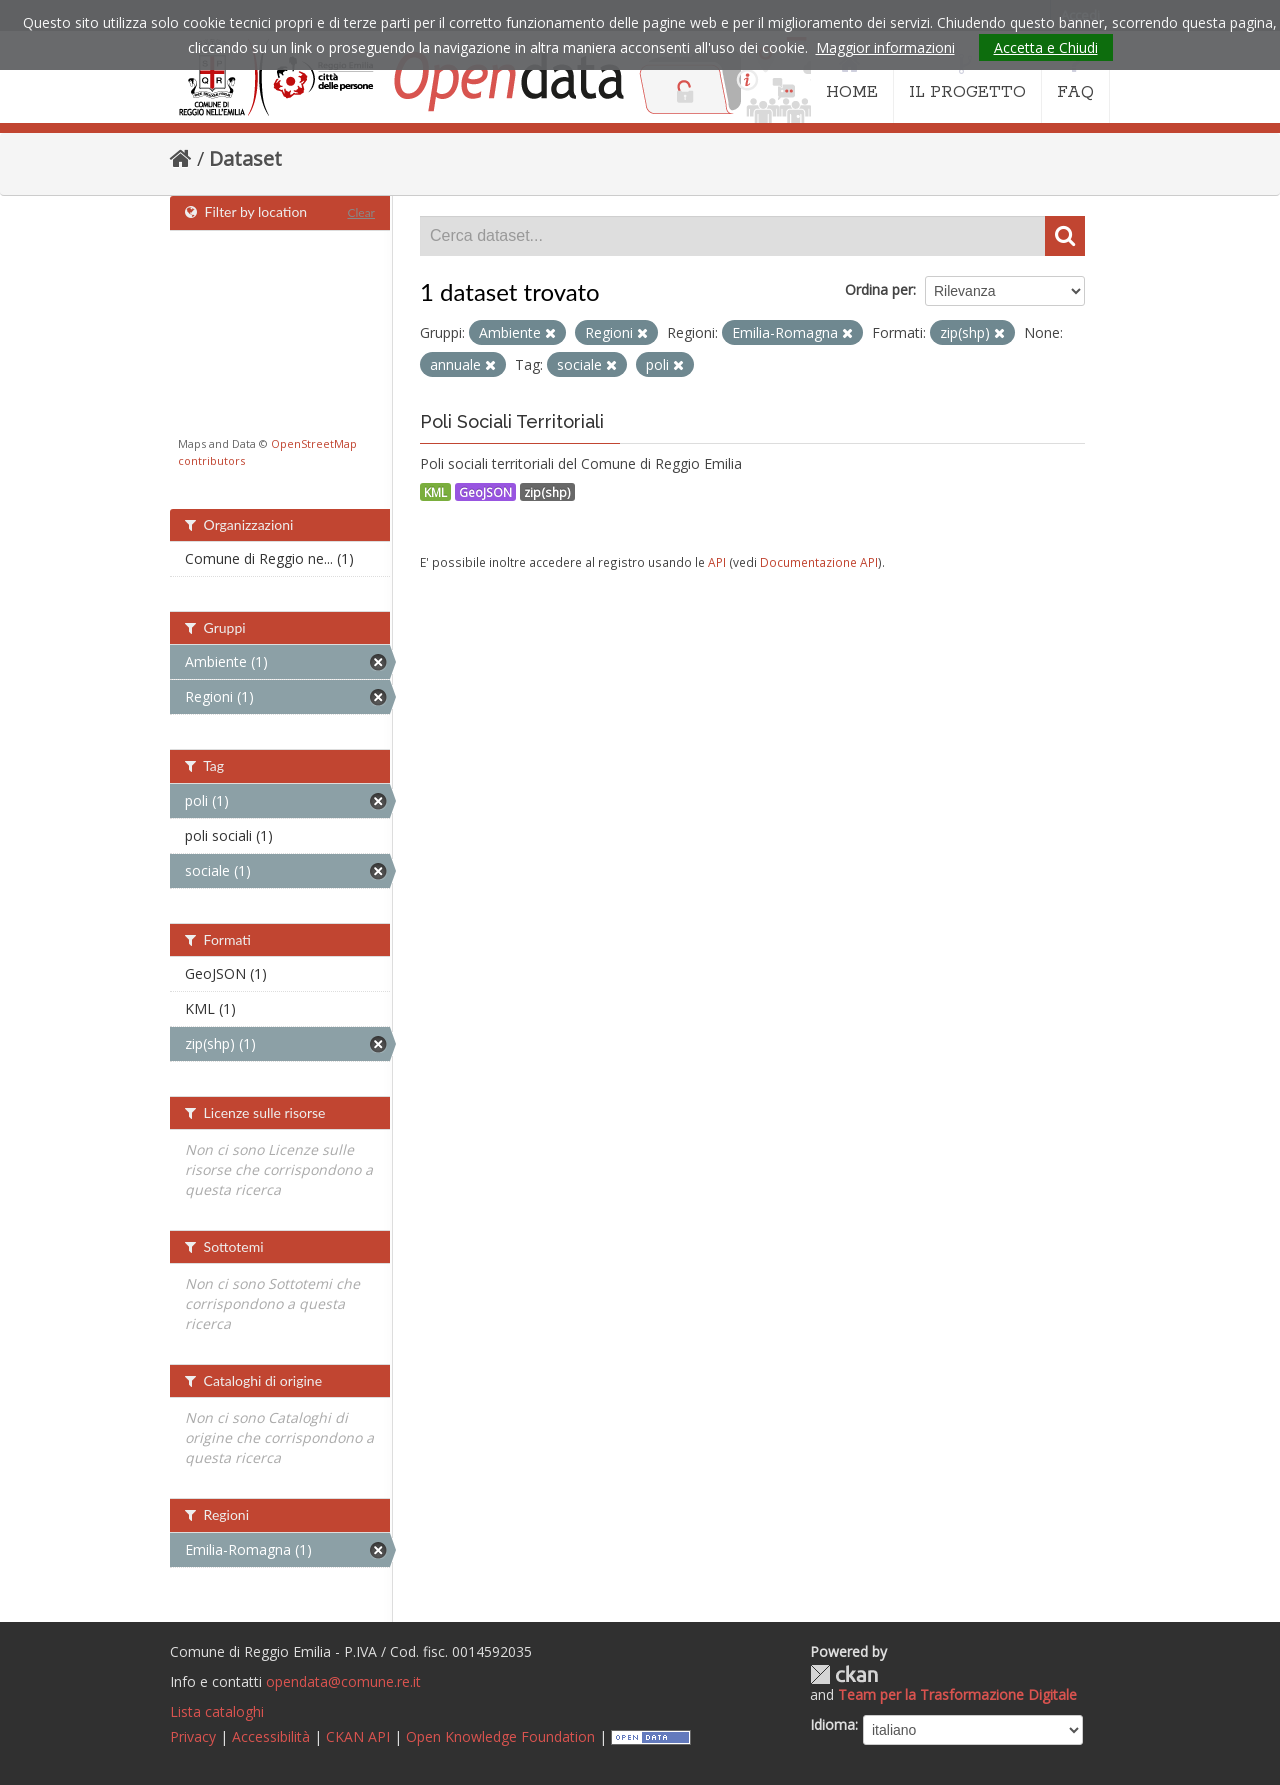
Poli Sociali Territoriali (512, 421)
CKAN (844, 1674)
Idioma (832, 1724)
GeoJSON (485, 492)
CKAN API (358, 1736)
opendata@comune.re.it (343, 1681)
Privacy (193, 1736)
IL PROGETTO (967, 78)
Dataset (245, 158)
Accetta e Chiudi (1046, 47)
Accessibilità (271, 1736)
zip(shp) (547, 492)
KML (435, 492)
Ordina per (879, 289)
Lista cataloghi (217, 1711)
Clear (361, 212)
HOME (852, 78)
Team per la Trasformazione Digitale (957, 1694)
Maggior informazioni (885, 47)
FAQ (1075, 78)
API (717, 562)
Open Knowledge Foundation (500, 1736)
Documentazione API (819, 562)
